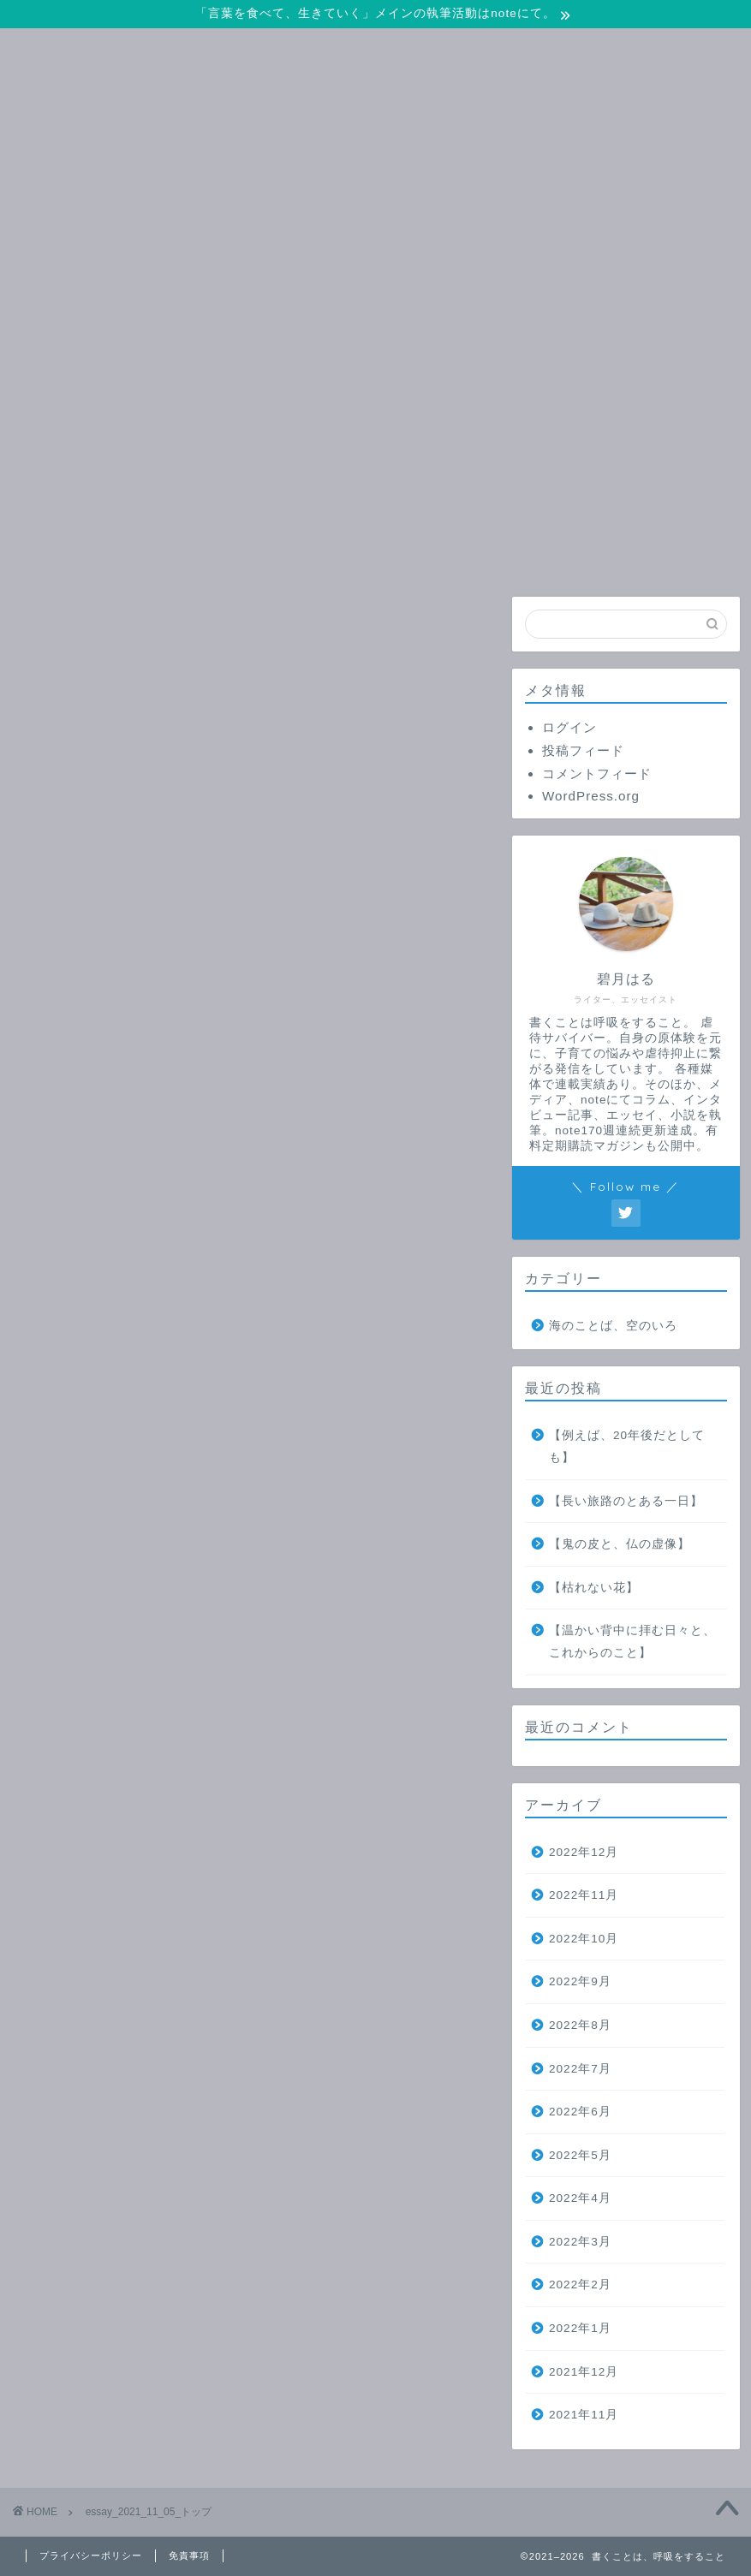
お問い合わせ (342, 550)
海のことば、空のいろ (613, 1325)
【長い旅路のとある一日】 (626, 1501)
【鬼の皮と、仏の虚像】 (619, 1544)
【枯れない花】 (594, 1587)
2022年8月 (580, 2025)
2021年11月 (583, 2414)
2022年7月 (580, 2068)
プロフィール (549, 550)
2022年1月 (580, 2328)
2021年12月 (583, 2371)
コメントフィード (597, 773)
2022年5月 (580, 2155)
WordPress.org (591, 795)
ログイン (569, 727)
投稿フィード (583, 750)
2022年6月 (580, 2111)
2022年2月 (580, 2284)
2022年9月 (580, 1981)
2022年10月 (583, 1938)
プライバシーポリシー (90, 2555)
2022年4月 (580, 2198)
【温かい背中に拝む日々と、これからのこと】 (632, 1641)
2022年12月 (583, 1852)
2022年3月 (580, 2241)
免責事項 (189, 2555)
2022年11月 (583, 1895)
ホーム (136, 550)
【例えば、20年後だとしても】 (627, 1446)
